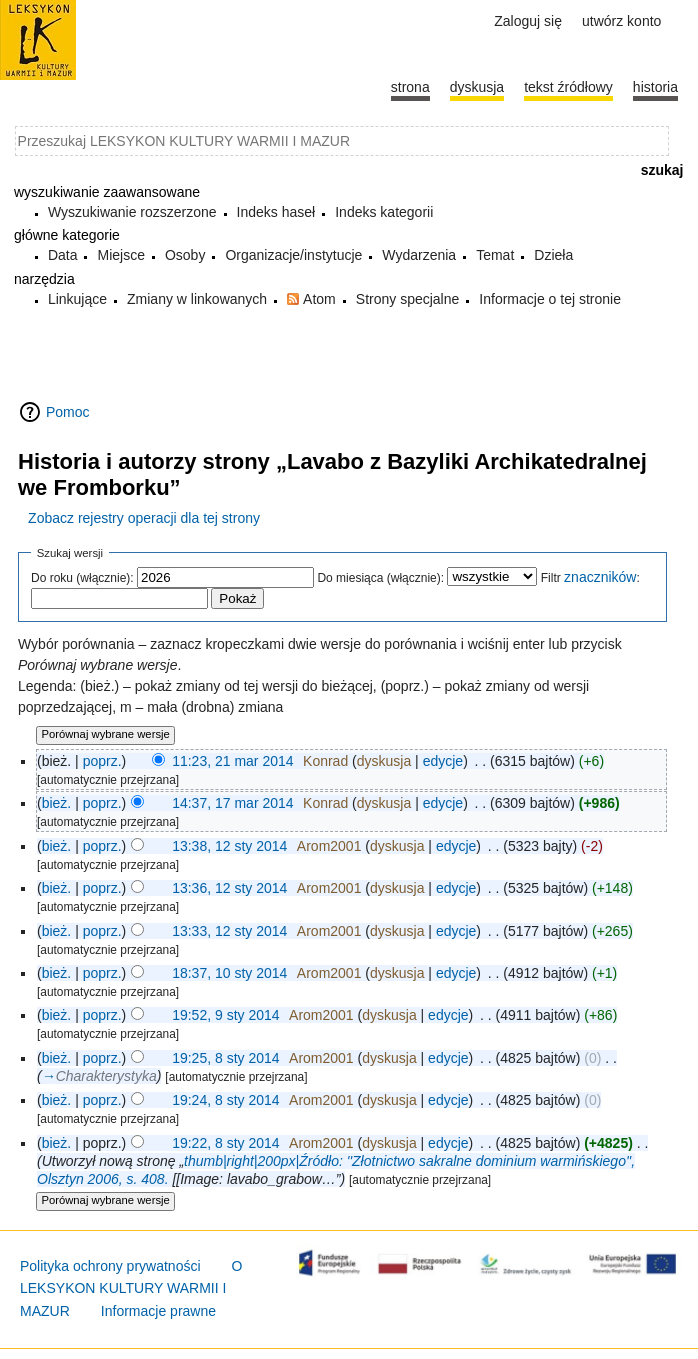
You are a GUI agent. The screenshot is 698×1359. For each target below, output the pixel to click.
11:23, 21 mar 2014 (232, 761)
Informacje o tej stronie (550, 299)
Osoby (185, 255)
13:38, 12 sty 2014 (229, 846)
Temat (495, 255)
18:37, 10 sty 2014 (229, 973)
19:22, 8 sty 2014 (225, 1143)
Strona (410, 87)
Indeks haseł (276, 212)
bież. (57, 803)
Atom (319, 299)
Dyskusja (477, 87)
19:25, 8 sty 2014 (225, 1058)
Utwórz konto (621, 21)
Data (63, 255)
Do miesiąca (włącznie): (380, 578)
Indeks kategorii (384, 212)
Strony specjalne (408, 299)
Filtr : (590, 578)
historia (655, 87)
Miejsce (120, 255)
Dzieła (553, 255)
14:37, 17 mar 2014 (232, 803)
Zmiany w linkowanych (197, 299)
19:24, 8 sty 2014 (225, 1100)
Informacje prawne (158, 1311)
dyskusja (384, 761)
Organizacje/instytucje (293, 255)
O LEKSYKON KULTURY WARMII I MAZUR (131, 1288)
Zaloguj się (528, 21)
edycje (443, 761)
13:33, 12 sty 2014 (229, 931)
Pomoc (68, 412)
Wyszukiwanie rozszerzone (132, 212)
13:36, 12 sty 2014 (229, 888)
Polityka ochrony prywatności (110, 1266)
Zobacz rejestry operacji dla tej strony (144, 518)
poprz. (102, 761)
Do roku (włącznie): (82, 578)
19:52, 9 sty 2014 (225, 1015)
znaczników (600, 577)
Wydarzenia (419, 255)
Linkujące (77, 299)
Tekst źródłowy (568, 87)
